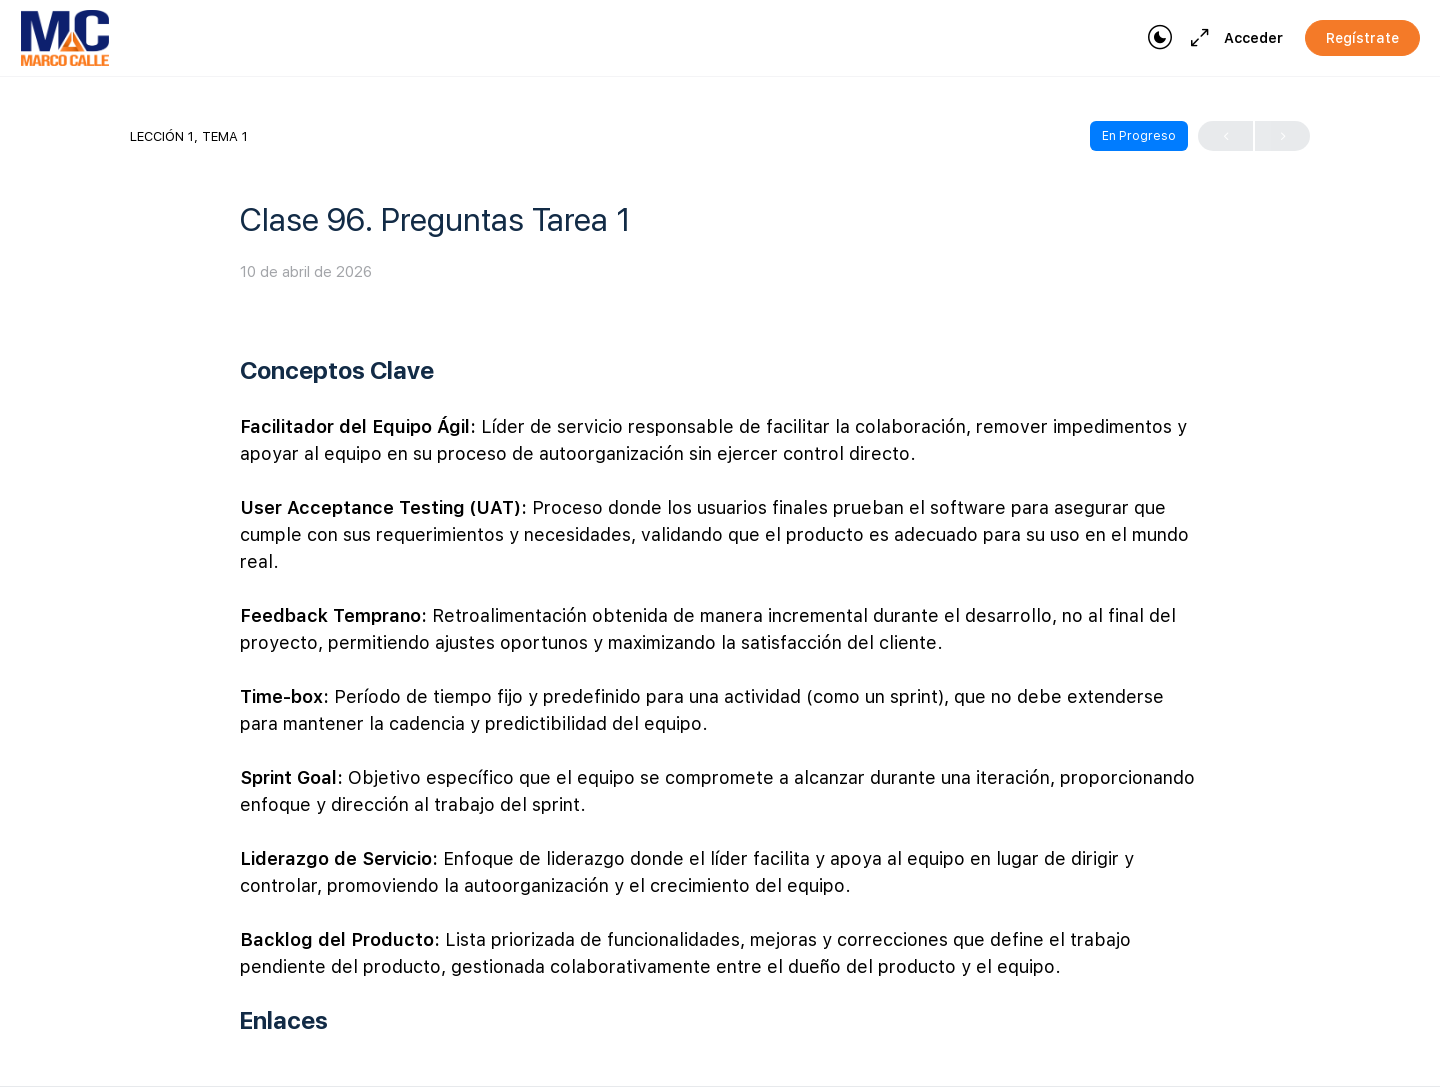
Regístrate (1362, 38)
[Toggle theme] (1160, 38)
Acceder (1253, 38)
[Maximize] (1196, 38)
